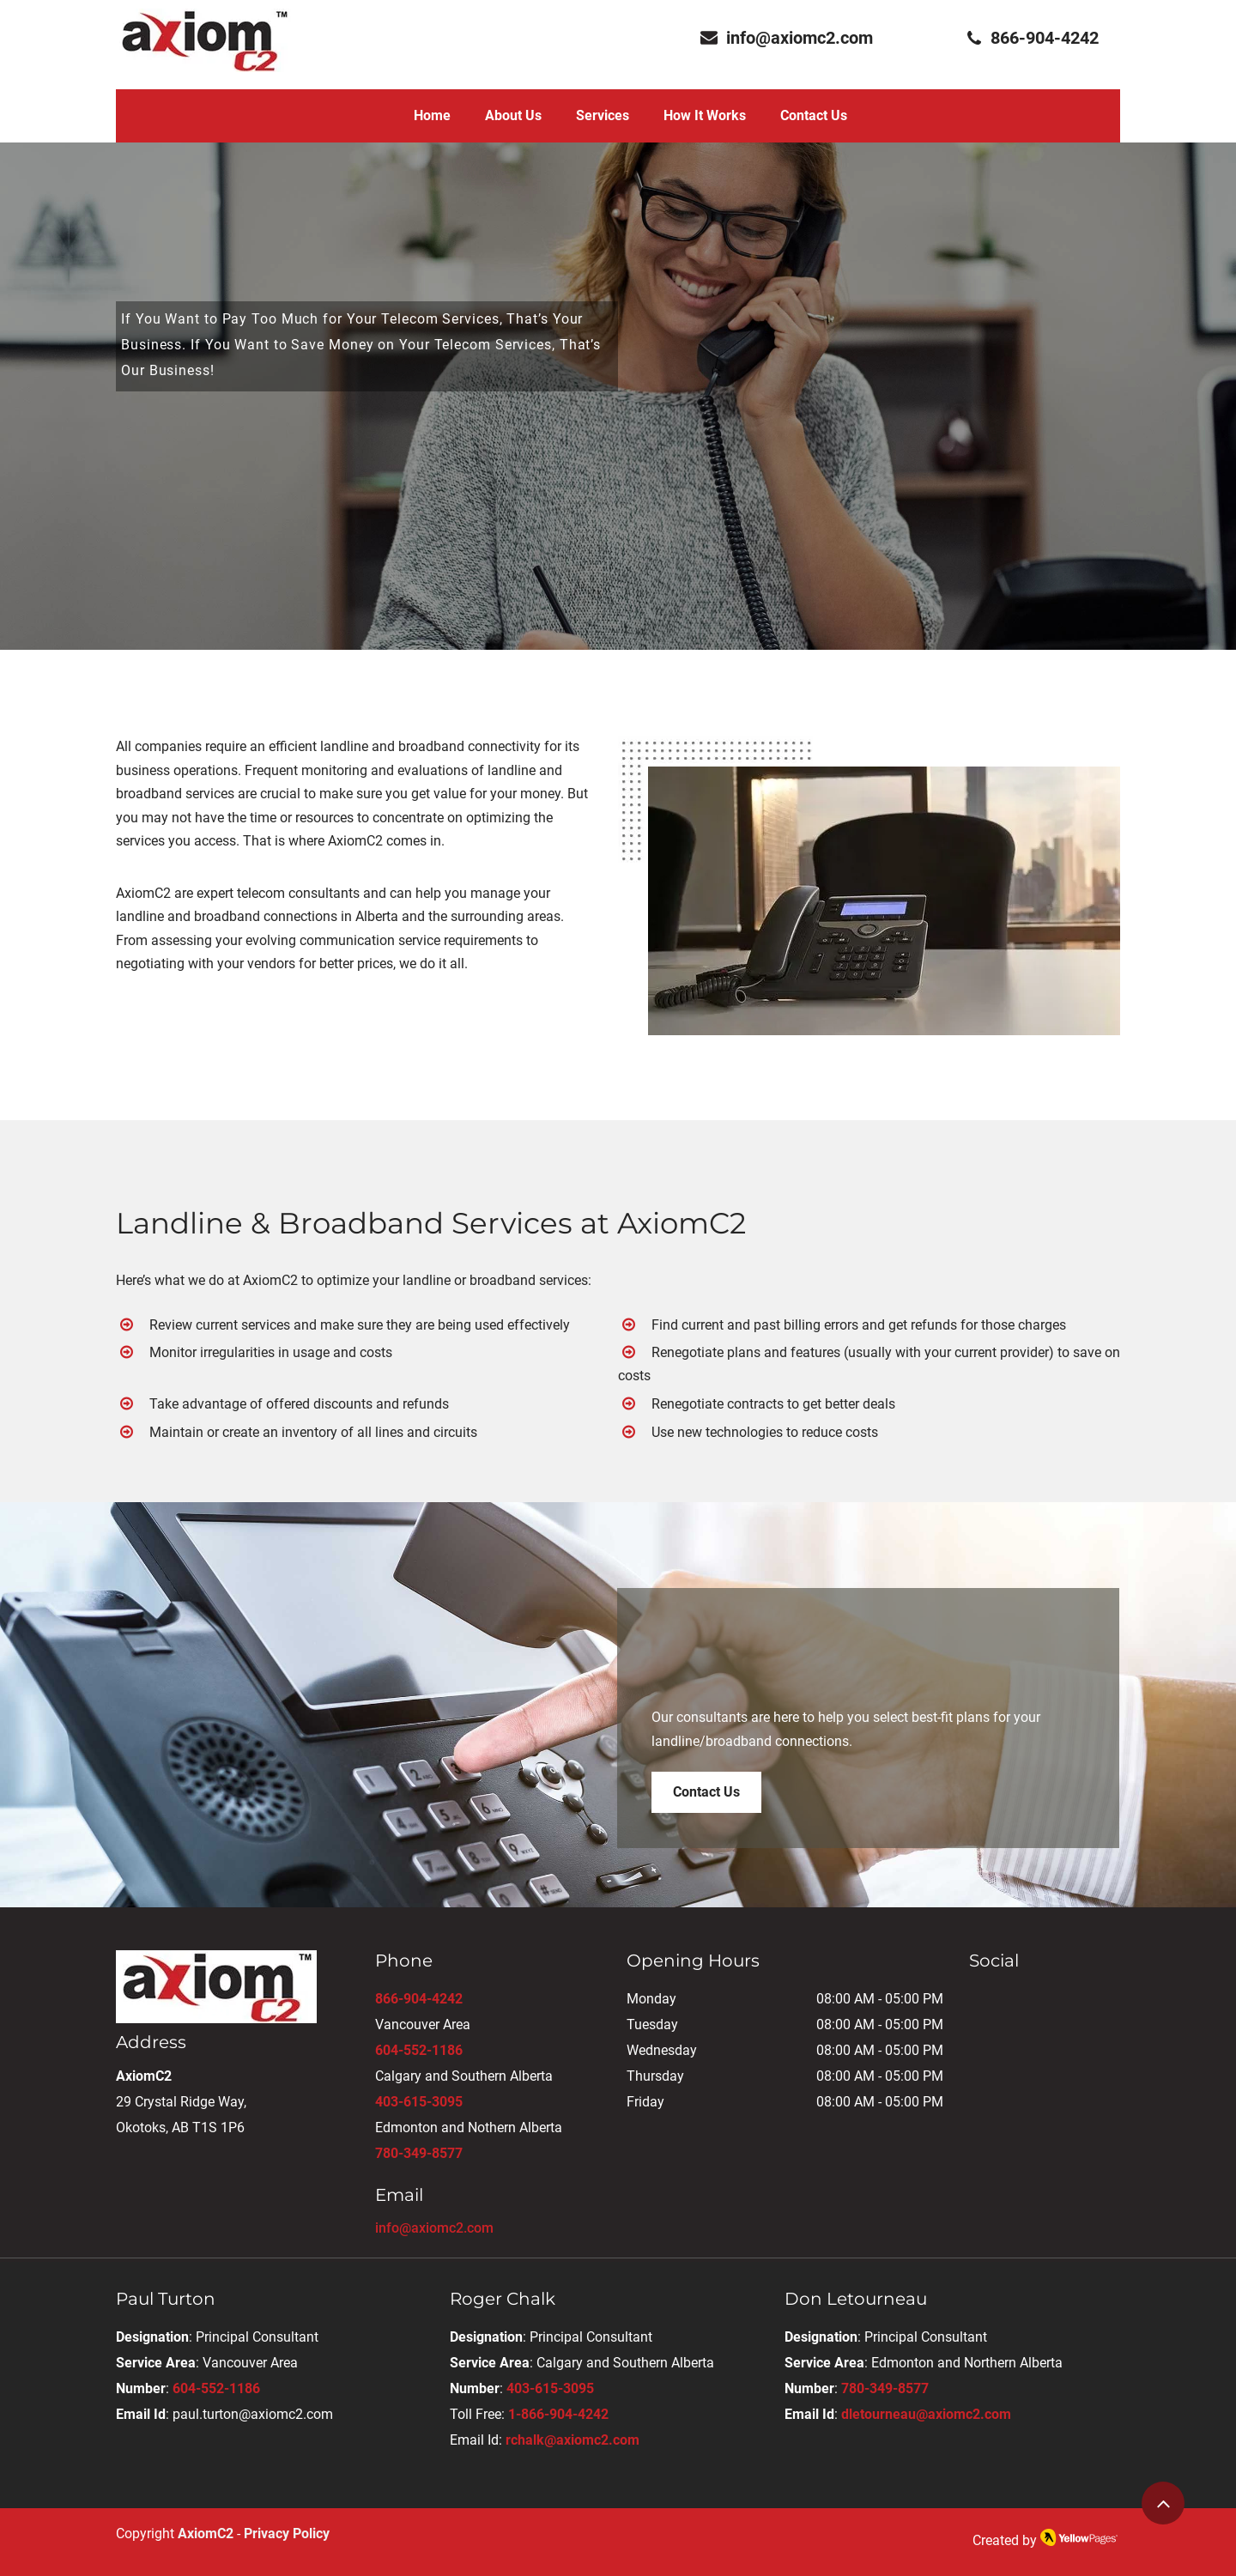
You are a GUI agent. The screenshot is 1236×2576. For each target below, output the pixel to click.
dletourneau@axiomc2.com (926, 2414)
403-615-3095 (419, 2102)
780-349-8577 (419, 2153)
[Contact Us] (706, 1792)
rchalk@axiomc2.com (572, 2440)
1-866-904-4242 (558, 2414)
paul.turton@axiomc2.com (253, 2414)
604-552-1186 (419, 2050)
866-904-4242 (419, 1999)
